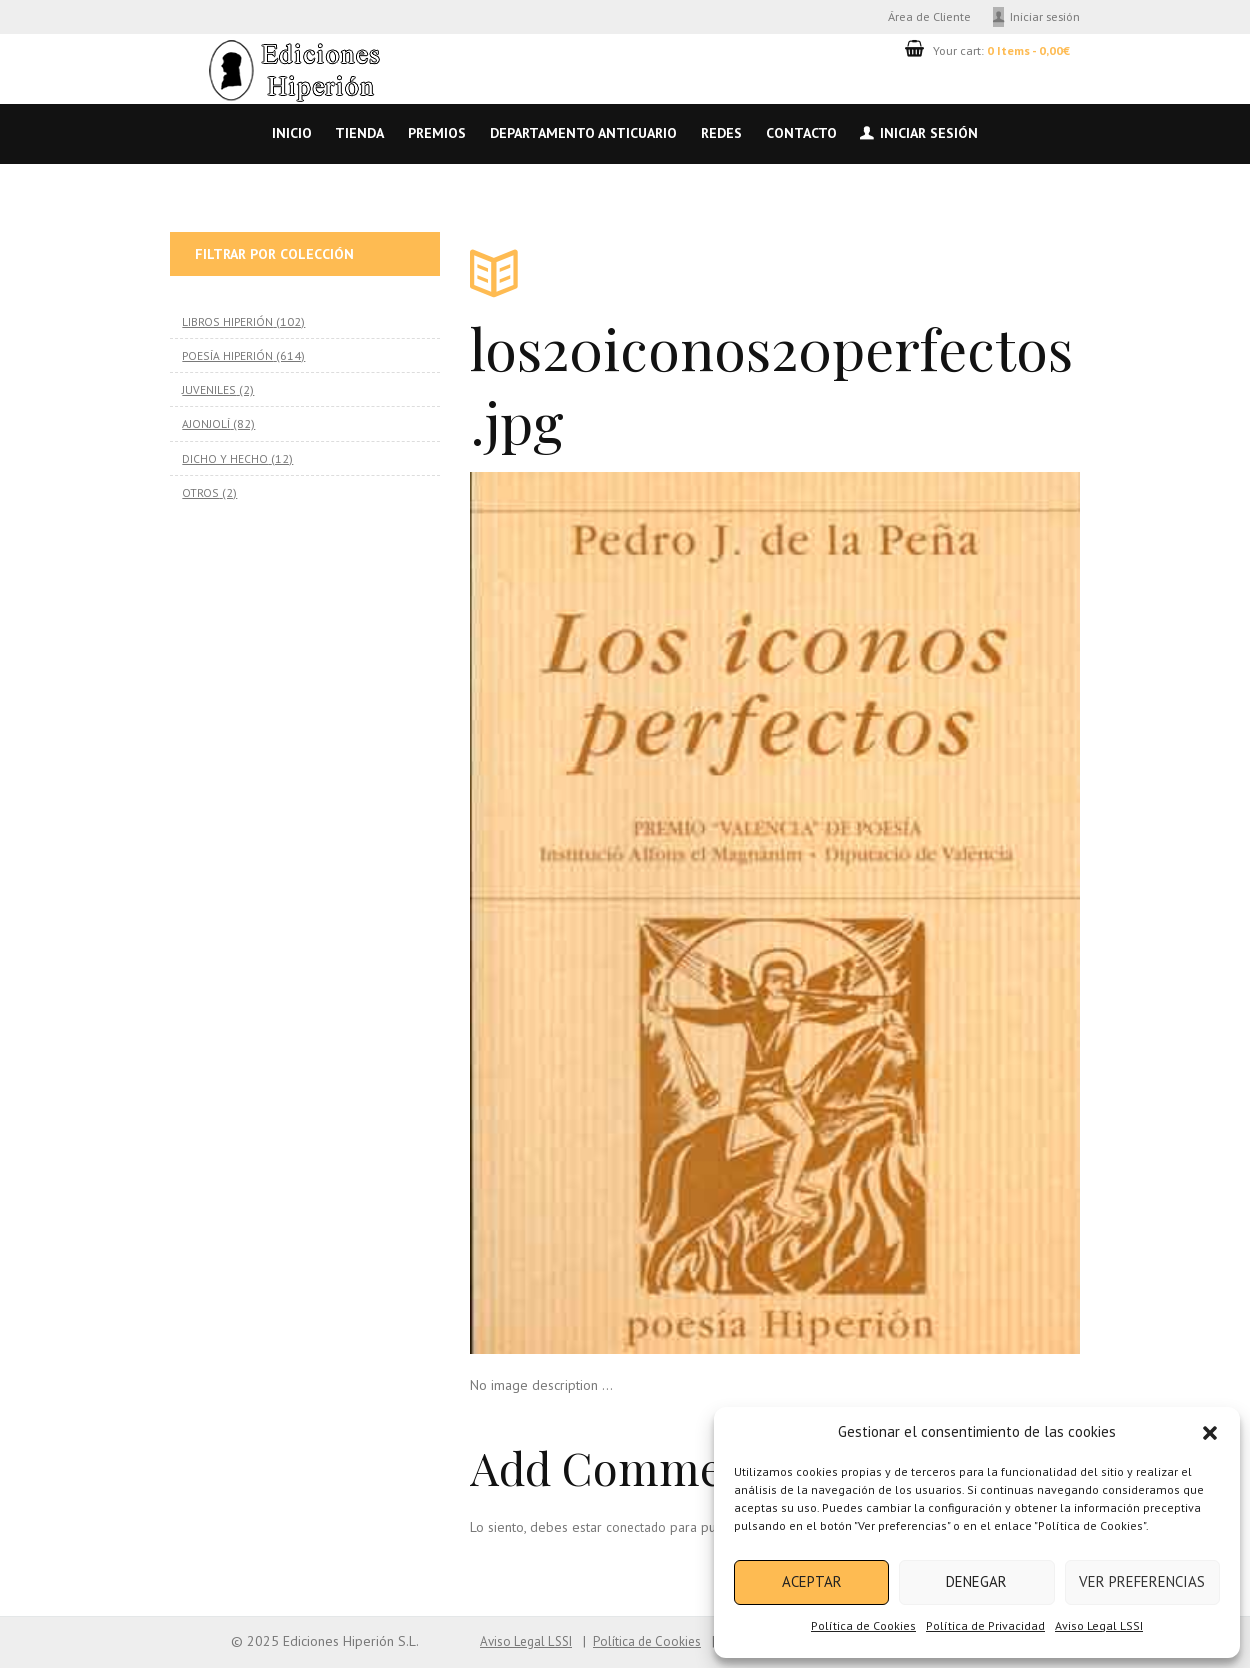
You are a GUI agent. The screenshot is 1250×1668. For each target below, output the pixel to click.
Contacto (801, 133)
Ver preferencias (1142, 1581)
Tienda (359, 133)
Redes (721, 133)
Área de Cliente (929, 16)
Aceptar (812, 1581)
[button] (1210, 1433)
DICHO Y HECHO (225, 455)
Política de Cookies (863, 1625)
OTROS (200, 489)
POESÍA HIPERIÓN (226, 354)
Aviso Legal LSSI (1099, 1625)
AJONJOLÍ (206, 422)
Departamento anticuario (583, 133)
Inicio (292, 133)
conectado (637, 1527)
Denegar (976, 1581)
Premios (437, 133)
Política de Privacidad (985, 1625)
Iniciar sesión (1045, 16)
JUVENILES (208, 388)
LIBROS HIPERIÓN (227, 321)
